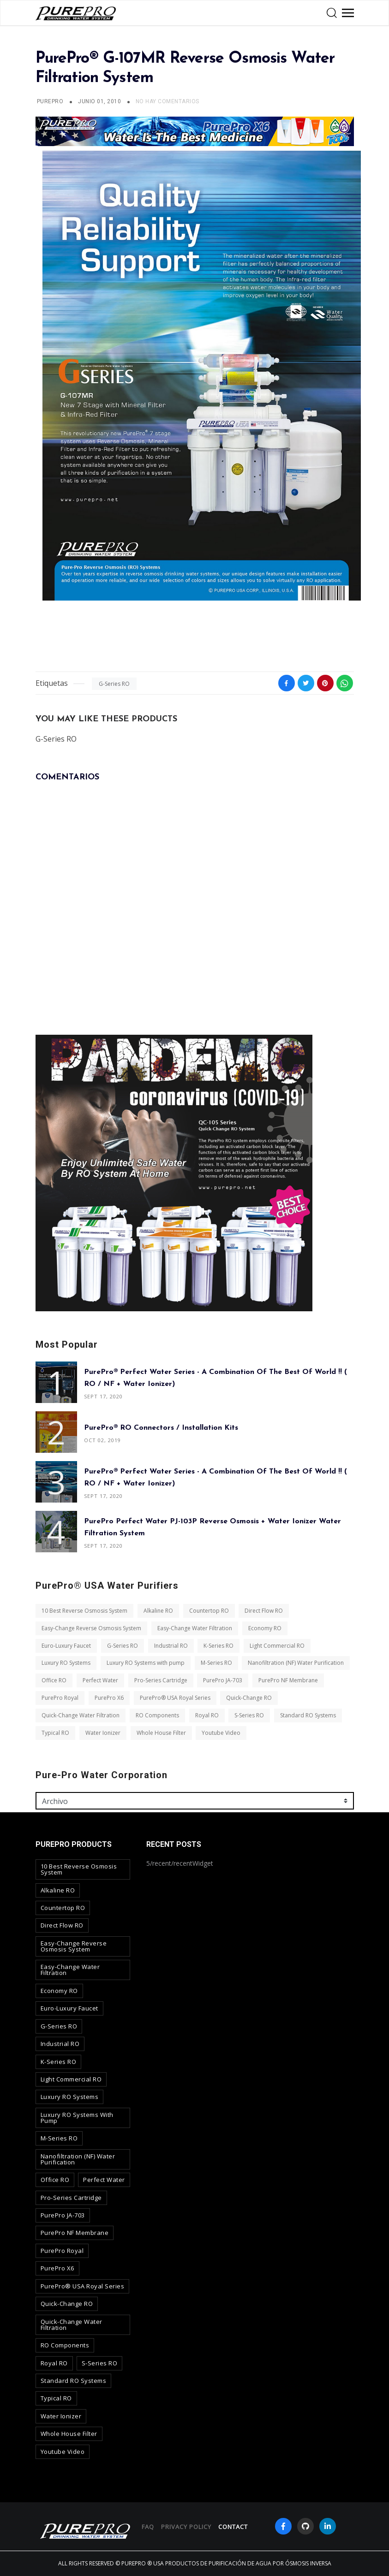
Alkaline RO (158, 1611)
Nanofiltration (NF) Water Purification (296, 1663)
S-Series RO (249, 1715)
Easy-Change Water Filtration (194, 1628)
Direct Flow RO (264, 1611)
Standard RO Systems (308, 1715)
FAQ (148, 2527)
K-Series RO (218, 1645)
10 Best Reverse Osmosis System (84, 1611)
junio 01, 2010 (100, 101)
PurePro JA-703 (222, 1680)
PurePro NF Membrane (288, 1680)
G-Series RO (114, 684)
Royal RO (206, 1715)
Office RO (54, 1680)
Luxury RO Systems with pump (145, 1663)
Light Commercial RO (277, 1645)
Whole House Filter (161, 1732)
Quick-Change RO (249, 1698)
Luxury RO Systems (66, 1663)
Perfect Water (100, 1680)
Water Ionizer (102, 1732)
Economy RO (264, 1628)
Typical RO (55, 1732)
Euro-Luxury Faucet (66, 1645)
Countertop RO (208, 1611)
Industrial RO (170, 1645)
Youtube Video (221, 1732)
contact (233, 2527)
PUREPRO (50, 101)
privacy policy (186, 2527)
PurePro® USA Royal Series (174, 1698)
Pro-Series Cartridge (160, 1680)
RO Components (157, 1715)
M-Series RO (216, 1663)
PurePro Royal (60, 1698)
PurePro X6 (108, 1698)
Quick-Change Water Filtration (81, 1715)
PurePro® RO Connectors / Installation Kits (161, 1427)
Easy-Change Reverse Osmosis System (91, 1628)
